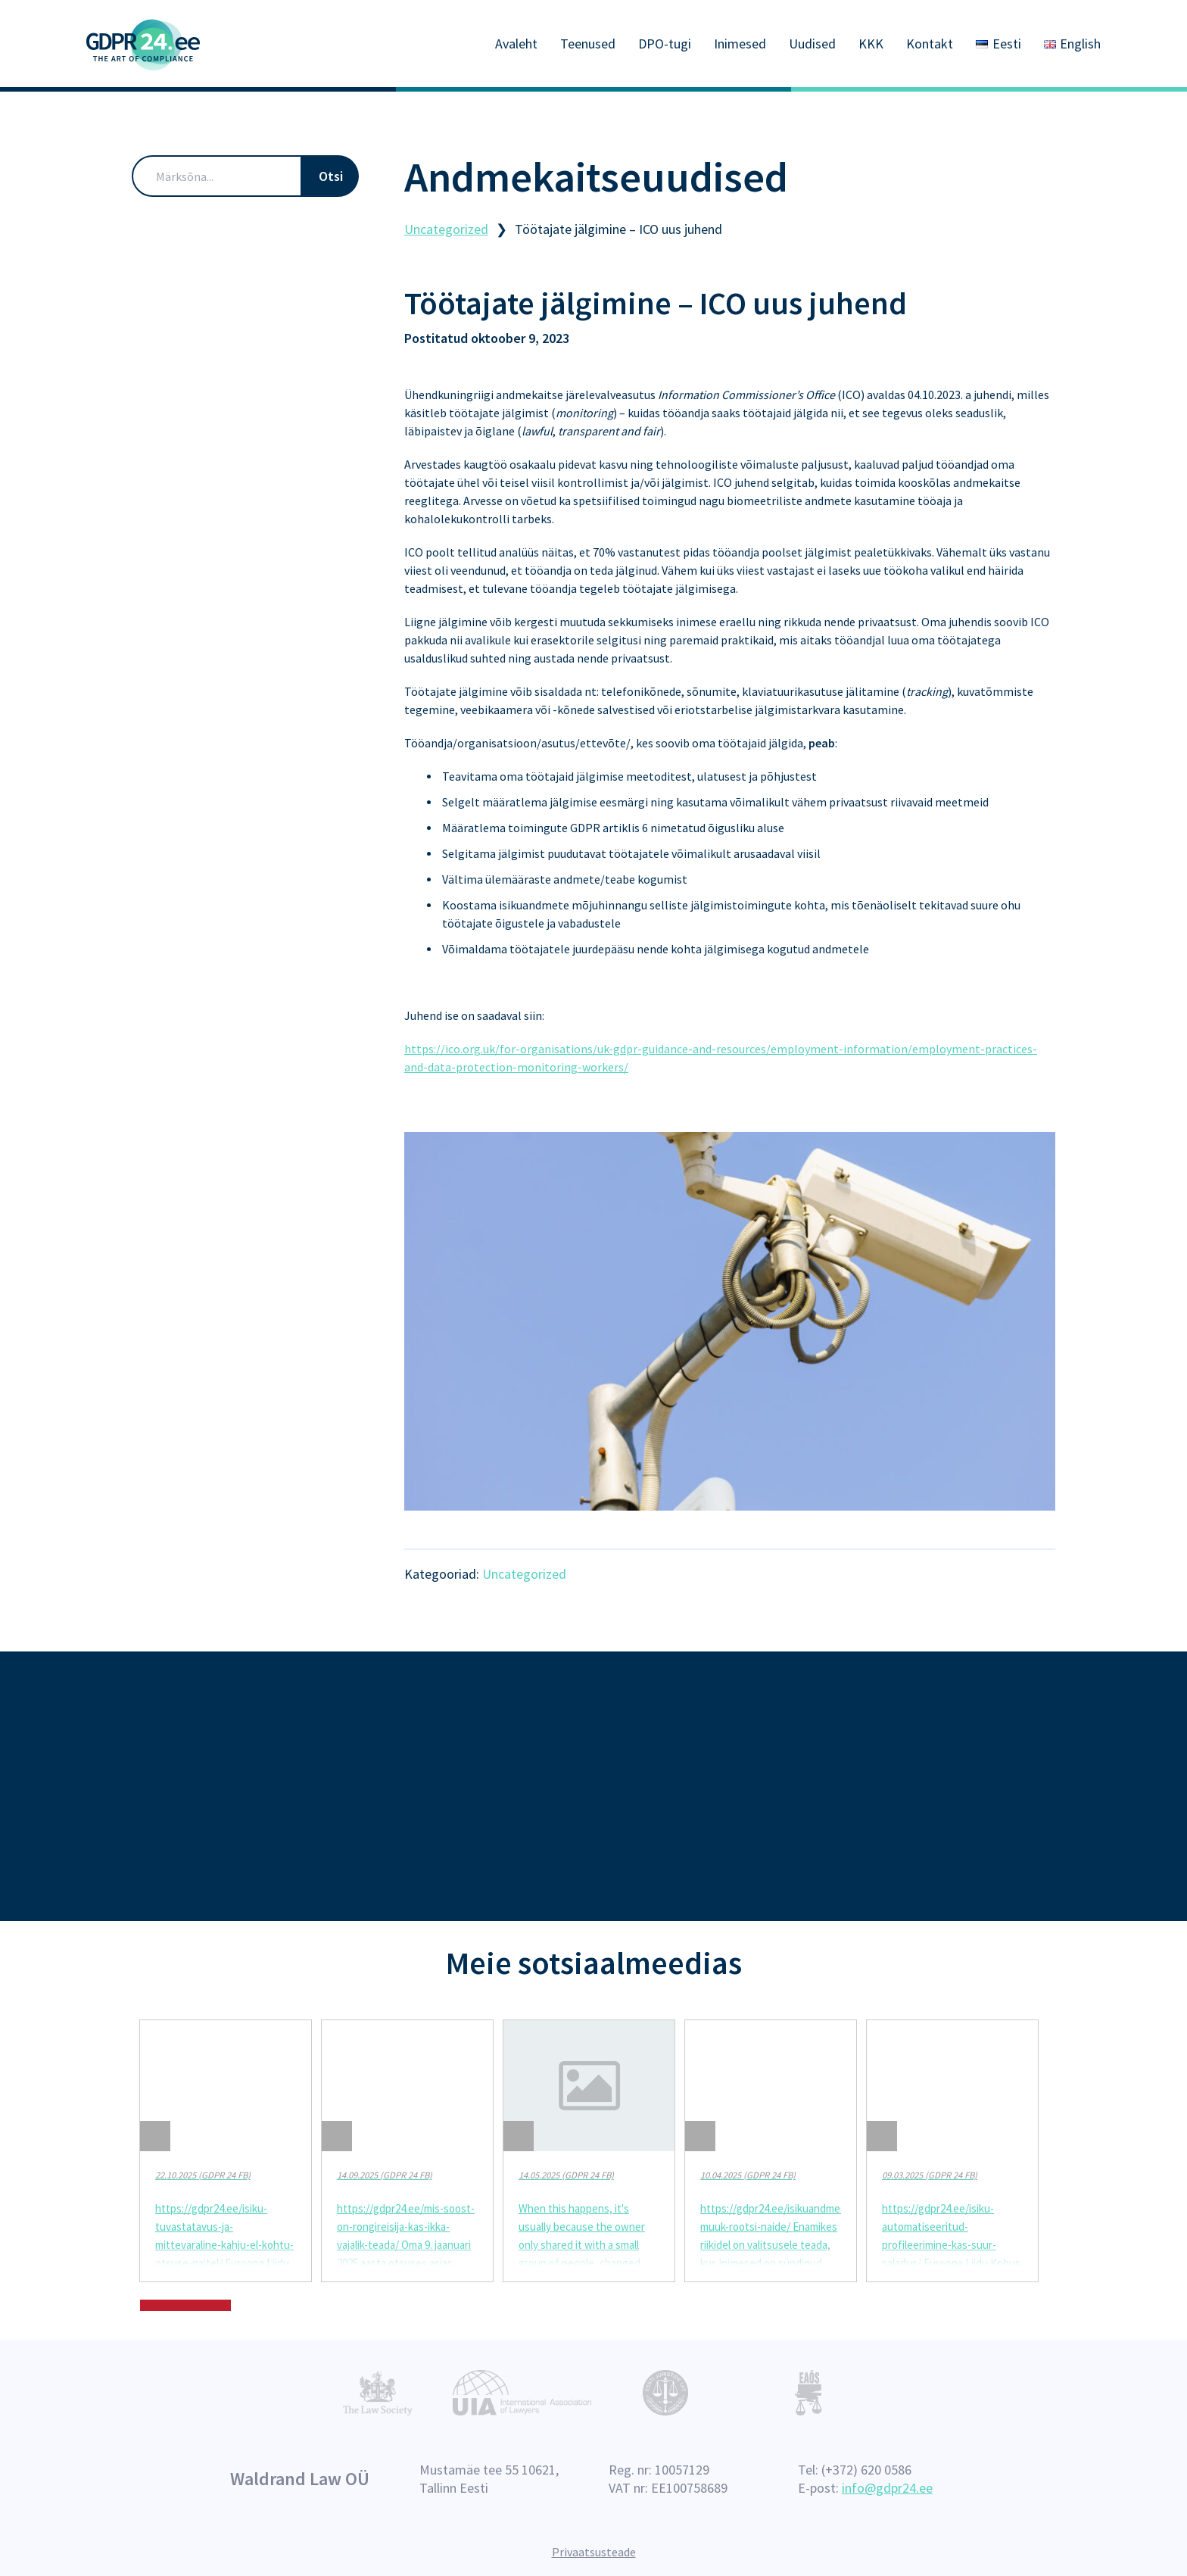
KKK (870, 43)
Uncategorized (524, 1571)
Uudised (812, 43)
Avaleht (516, 43)
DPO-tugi (664, 43)
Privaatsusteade (594, 2551)
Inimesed (740, 43)
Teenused (587, 43)
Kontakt (929, 43)
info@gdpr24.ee (887, 2487)
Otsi (331, 173)
